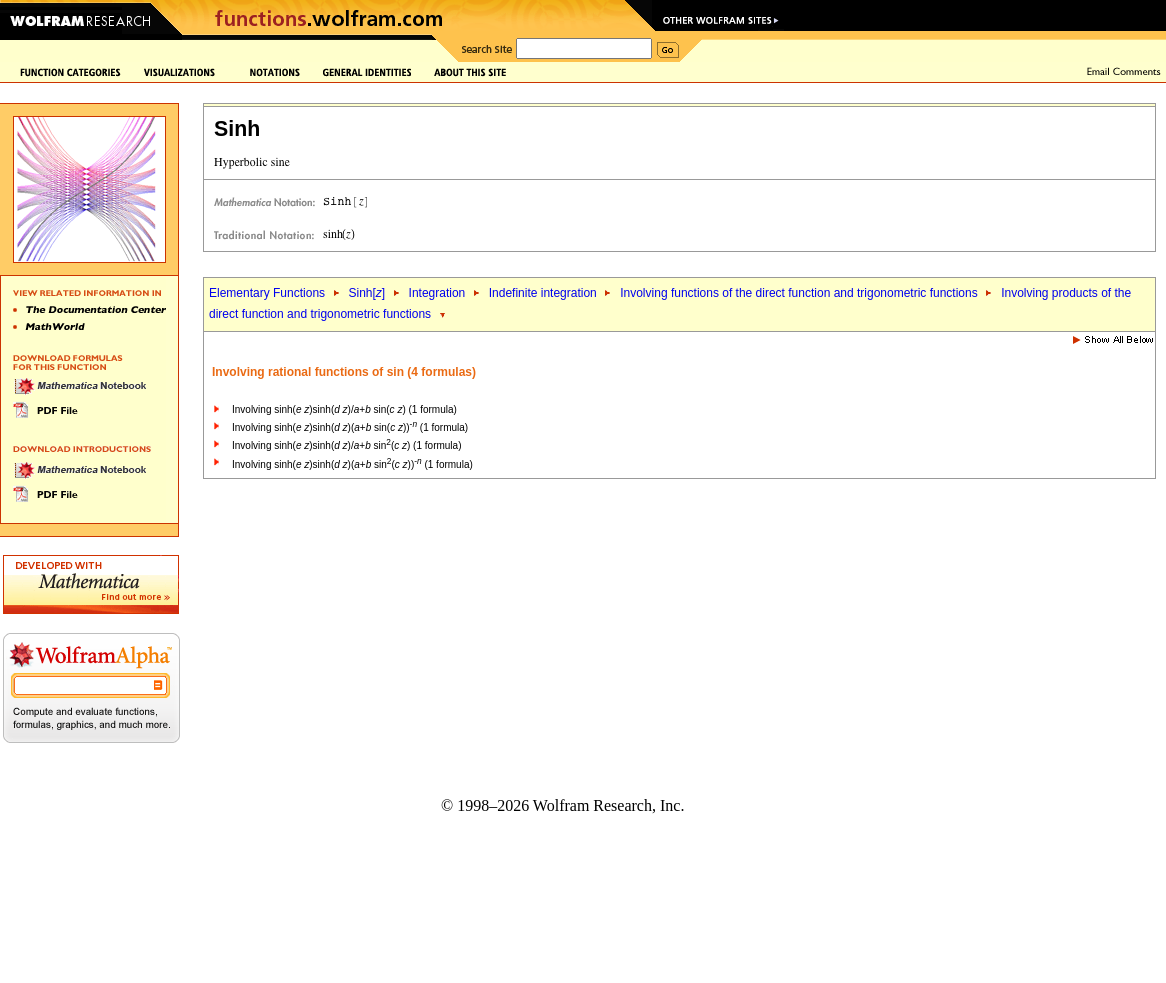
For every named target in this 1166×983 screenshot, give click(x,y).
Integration (437, 293)
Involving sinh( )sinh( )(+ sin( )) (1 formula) (350, 427)
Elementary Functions (267, 293)
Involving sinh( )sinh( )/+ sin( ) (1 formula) (344, 409)
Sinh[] (366, 293)
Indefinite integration (543, 293)
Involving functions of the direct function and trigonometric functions (799, 293)
